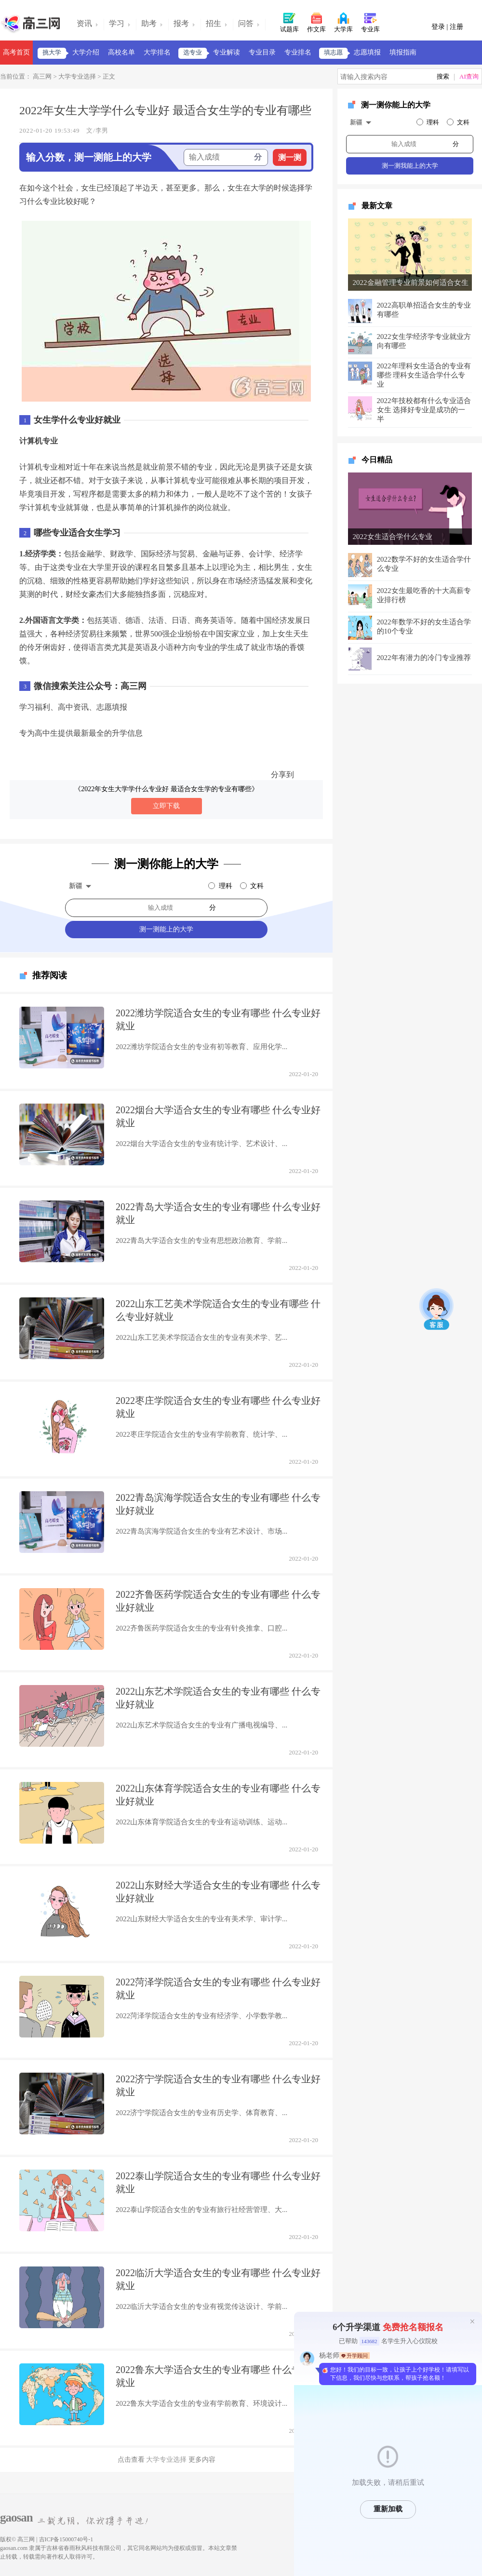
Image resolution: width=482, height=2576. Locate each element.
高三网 (41, 76)
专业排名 (297, 52)
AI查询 (469, 76)
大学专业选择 (77, 76)
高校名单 (121, 52)
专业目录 (262, 52)
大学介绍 (85, 52)
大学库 (343, 22)
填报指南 (402, 52)
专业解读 (226, 52)
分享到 (282, 774)
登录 (439, 26)
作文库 (316, 22)
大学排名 (157, 52)
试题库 (289, 22)
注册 (456, 26)
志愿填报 (367, 52)
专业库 (370, 22)
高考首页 (16, 52)
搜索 (443, 76)
